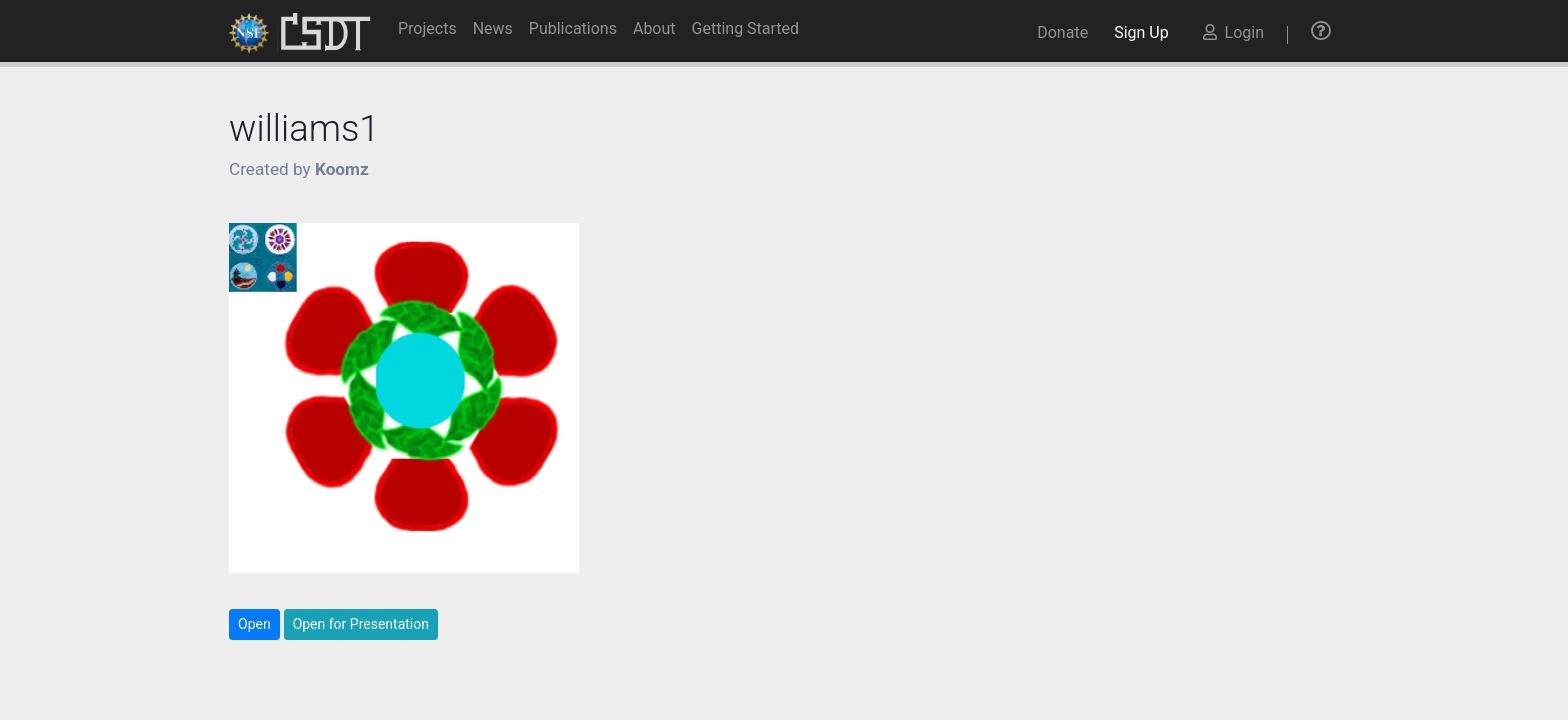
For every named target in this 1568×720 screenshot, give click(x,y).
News (493, 28)
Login (1233, 32)
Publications (573, 28)
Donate (1062, 32)
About (654, 28)
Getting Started (746, 28)
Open (254, 624)
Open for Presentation (361, 624)
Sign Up (1145, 32)
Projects (427, 28)
